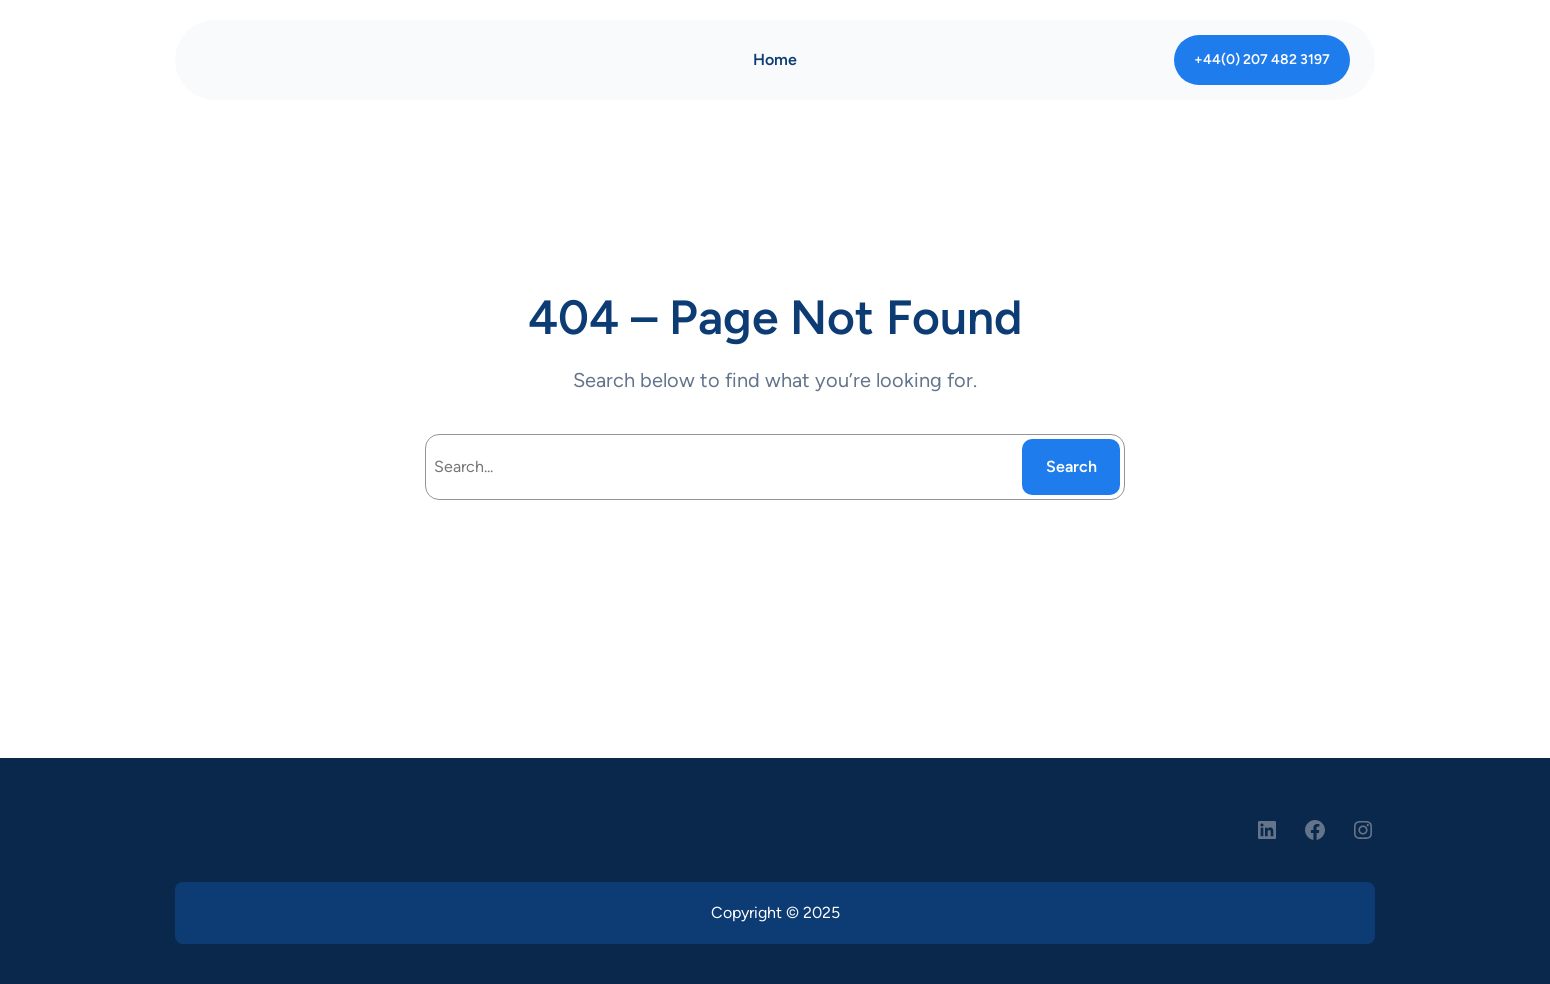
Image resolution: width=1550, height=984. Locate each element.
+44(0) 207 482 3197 (1262, 59)
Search (1071, 466)
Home (775, 59)
